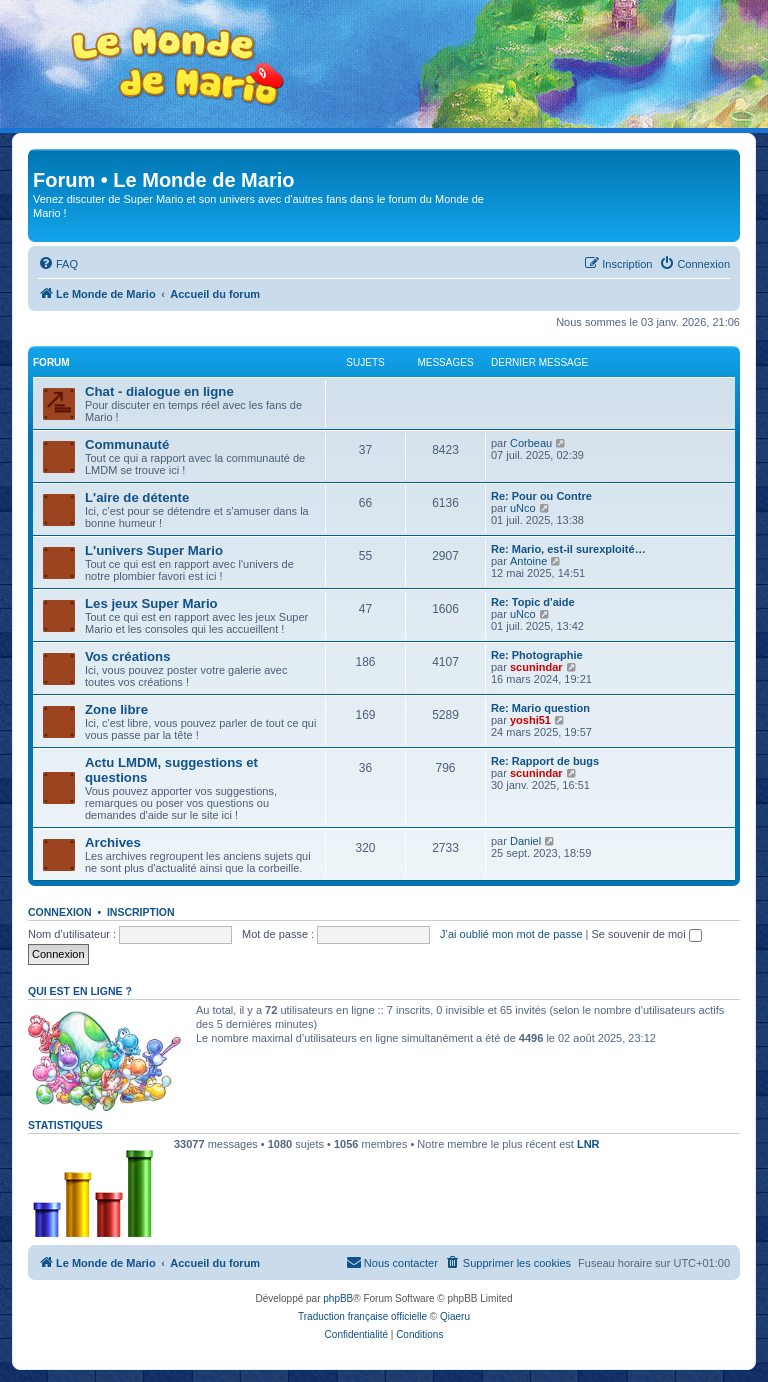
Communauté (127, 444)
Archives (113, 842)
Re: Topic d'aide (533, 602)
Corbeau (531, 443)
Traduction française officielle (362, 1316)
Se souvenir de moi (647, 934)
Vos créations (128, 656)
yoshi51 (530, 720)
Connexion (60, 912)
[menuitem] (58, 264)
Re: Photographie (537, 655)
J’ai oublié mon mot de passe (511, 934)
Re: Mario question (540, 708)
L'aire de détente (137, 497)
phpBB (338, 1298)
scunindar (536, 667)
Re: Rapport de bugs (545, 761)
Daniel (525, 841)
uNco (523, 508)
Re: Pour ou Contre (541, 496)
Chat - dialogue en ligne (159, 391)
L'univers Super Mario (154, 550)
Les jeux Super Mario (151, 603)
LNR (588, 1144)
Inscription (141, 912)
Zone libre (116, 709)
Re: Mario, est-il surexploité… (568, 549)
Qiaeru (455, 1316)
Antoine (528, 561)
